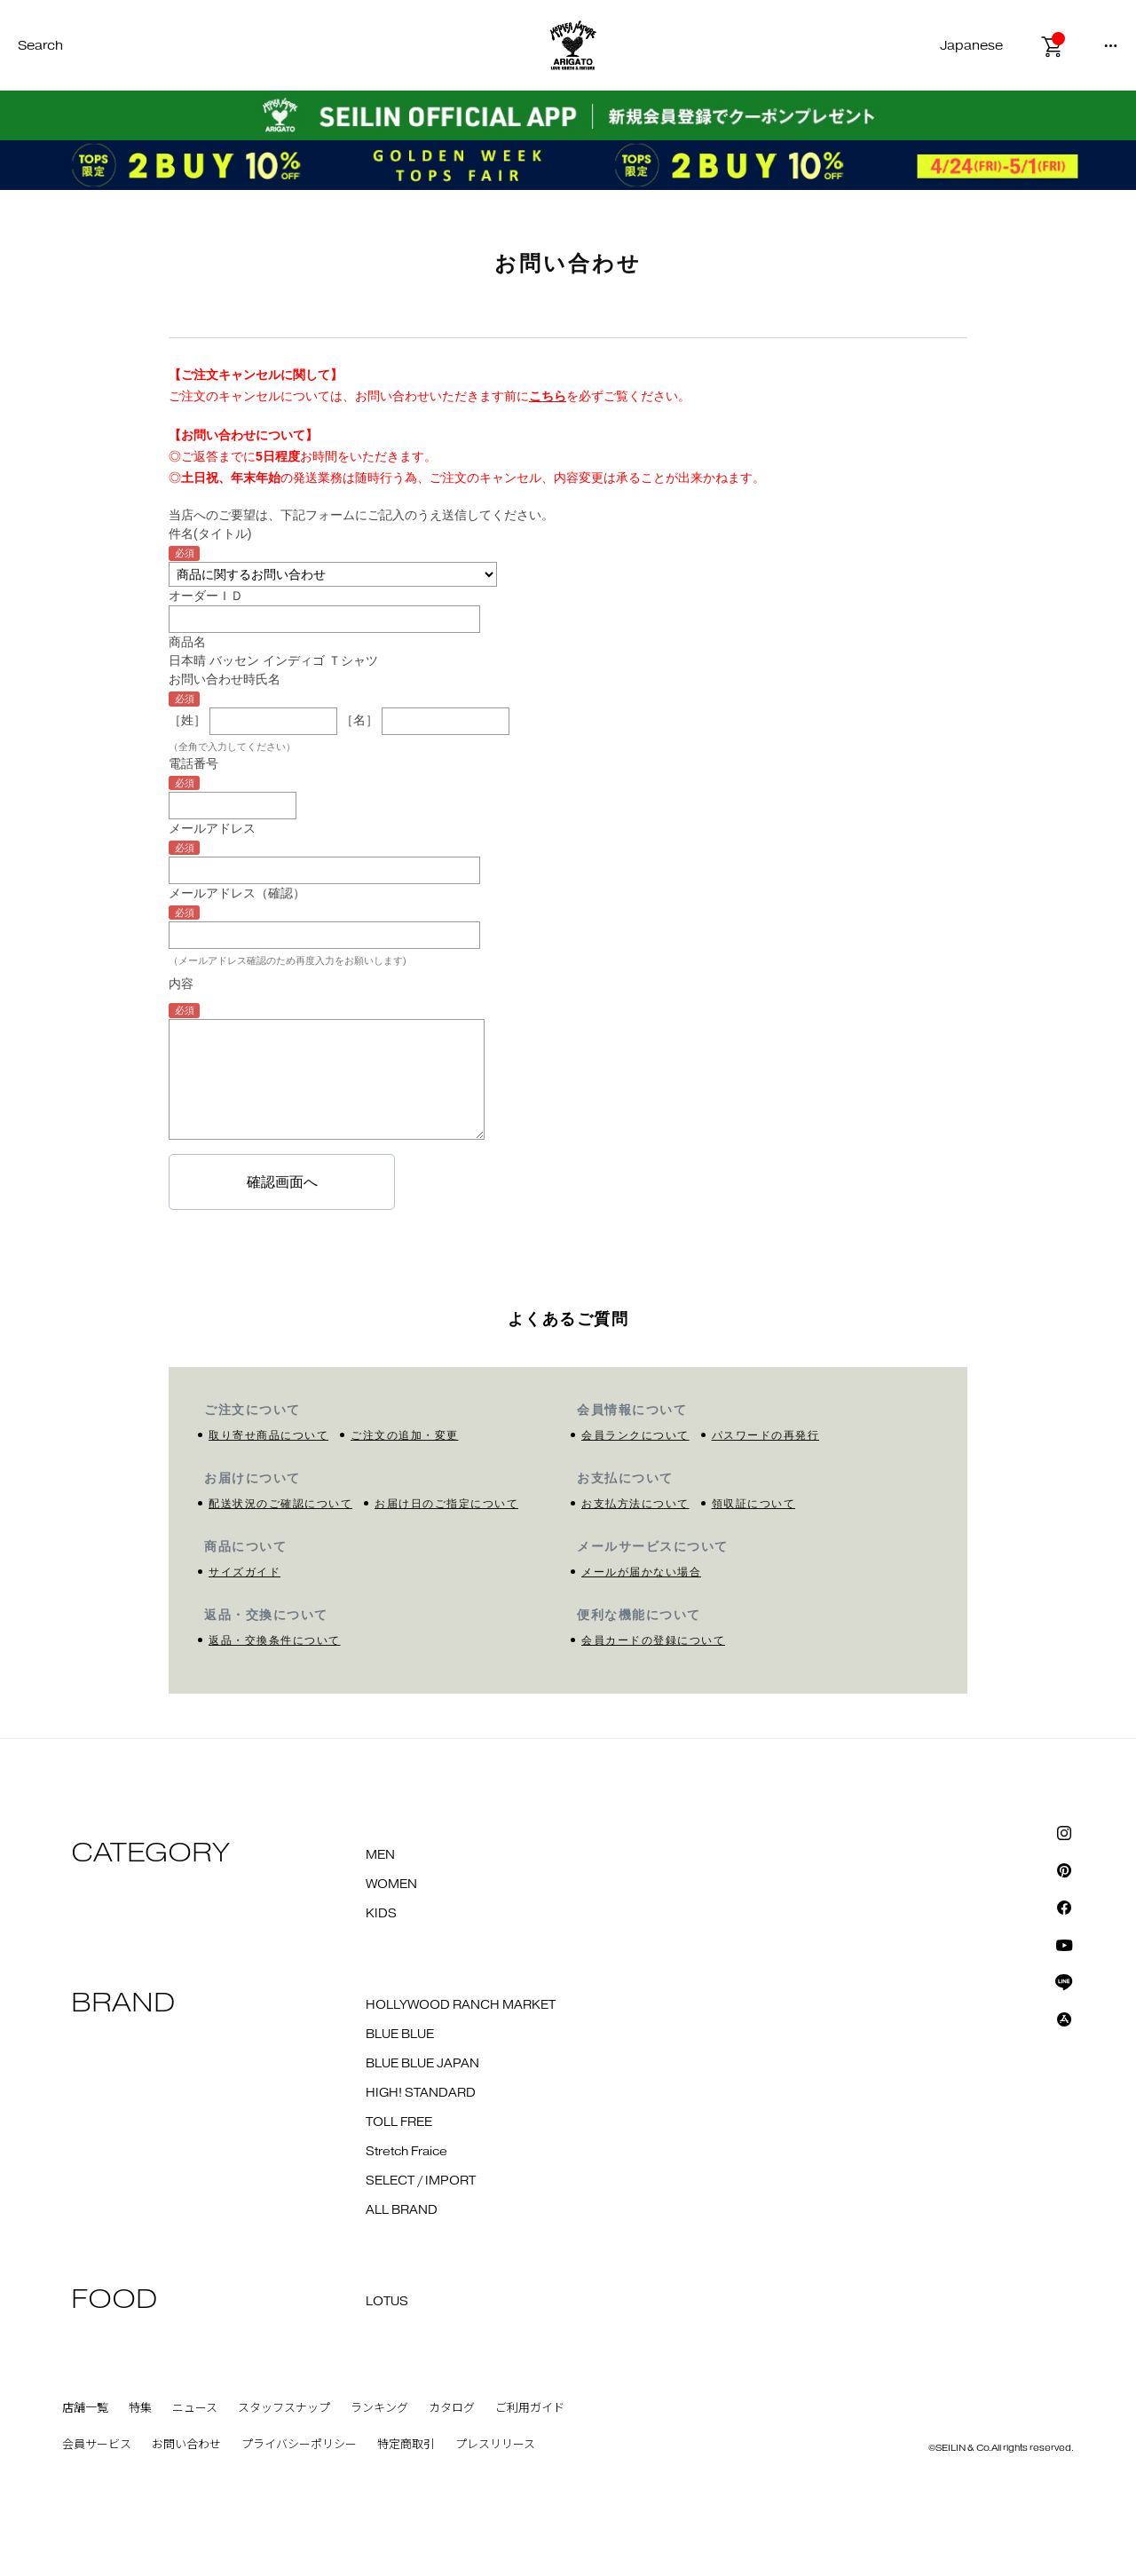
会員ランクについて (635, 1435)
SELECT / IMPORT (421, 2181)
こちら (547, 396)
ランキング (379, 2408)
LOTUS (387, 2302)
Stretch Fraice (406, 2152)
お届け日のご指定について (446, 1503)
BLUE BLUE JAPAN (422, 2064)
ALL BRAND (402, 2210)
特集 (140, 2408)
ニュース (194, 2408)
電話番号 (193, 763)
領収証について (754, 1503)
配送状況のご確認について (280, 1503)
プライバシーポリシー (299, 2445)
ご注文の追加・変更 (405, 1435)
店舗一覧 (85, 2408)
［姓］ (187, 721)
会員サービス (96, 2445)
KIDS (381, 1914)
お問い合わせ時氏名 (224, 679)
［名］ (359, 721)
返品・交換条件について (275, 1640)
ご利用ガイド (529, 2408)
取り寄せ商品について (268, 1435)
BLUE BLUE (400, 2034)
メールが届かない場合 (641, 1572)
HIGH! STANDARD (421, 2093)
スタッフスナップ (284, 2408)
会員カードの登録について (653, 1640)
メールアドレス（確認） (237, 893)
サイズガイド (244, 1572)
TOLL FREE (399, 2122)
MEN (380, 1855)
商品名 (187, 642)
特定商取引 (406, 2445)
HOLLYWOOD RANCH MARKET (461, 2005)
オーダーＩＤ (206, 596)
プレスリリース (495, 2445)
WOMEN (391, 1884)
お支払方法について (635, 1503)
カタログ (452, 2408)
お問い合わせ (186, 2445)
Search (40, 45)
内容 (181, 983)
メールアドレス (212, 828)
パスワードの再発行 (766, 1435)
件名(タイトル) (210, 533)
